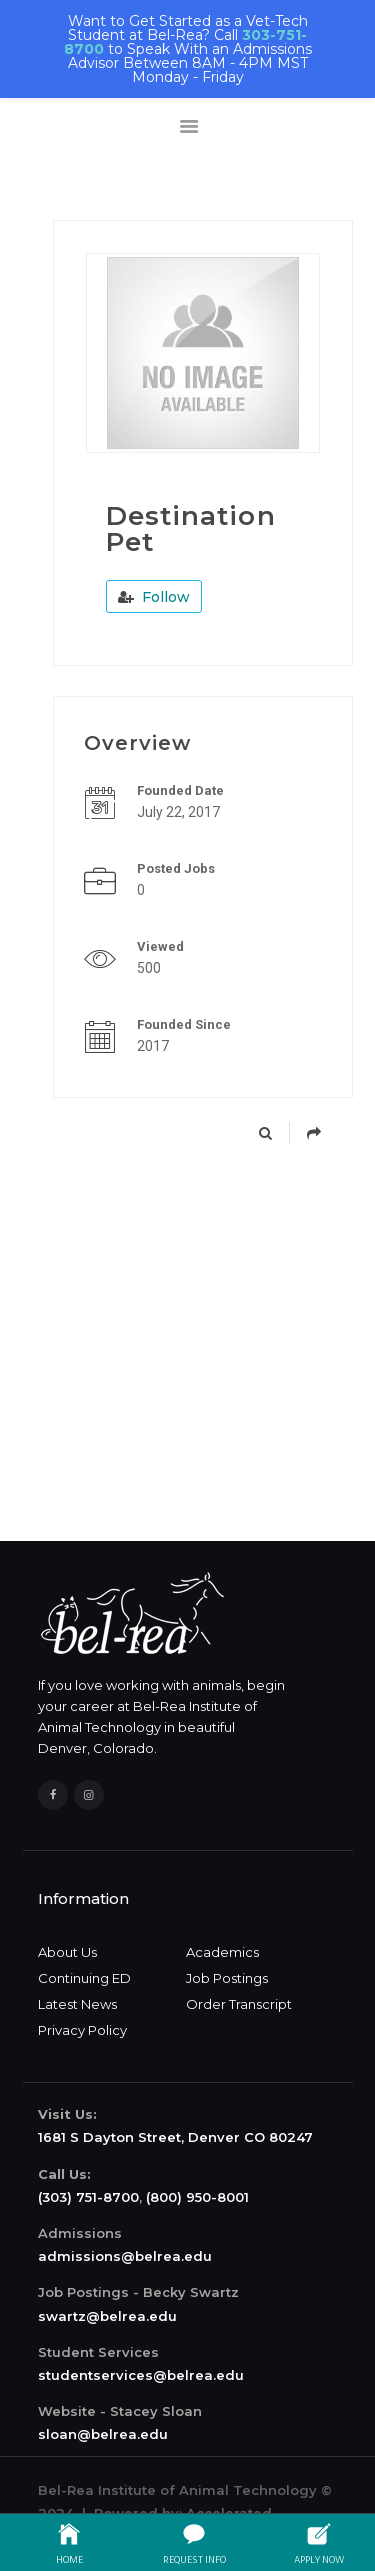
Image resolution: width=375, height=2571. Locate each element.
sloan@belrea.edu (103, 2434)
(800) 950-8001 (197, 2197)
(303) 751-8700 (88, 2197)
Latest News (77, 2004)
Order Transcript (239, 2004)
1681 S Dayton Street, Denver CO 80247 (175, 2137)
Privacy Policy (82, 2030)
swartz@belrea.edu (107, 2316)
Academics (222, 1952)
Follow (154, 597)
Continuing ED (84, 1978)
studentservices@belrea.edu (141, 2375)
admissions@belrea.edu (125, 2256)
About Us (67, 1952)
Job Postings (227, 1978)
